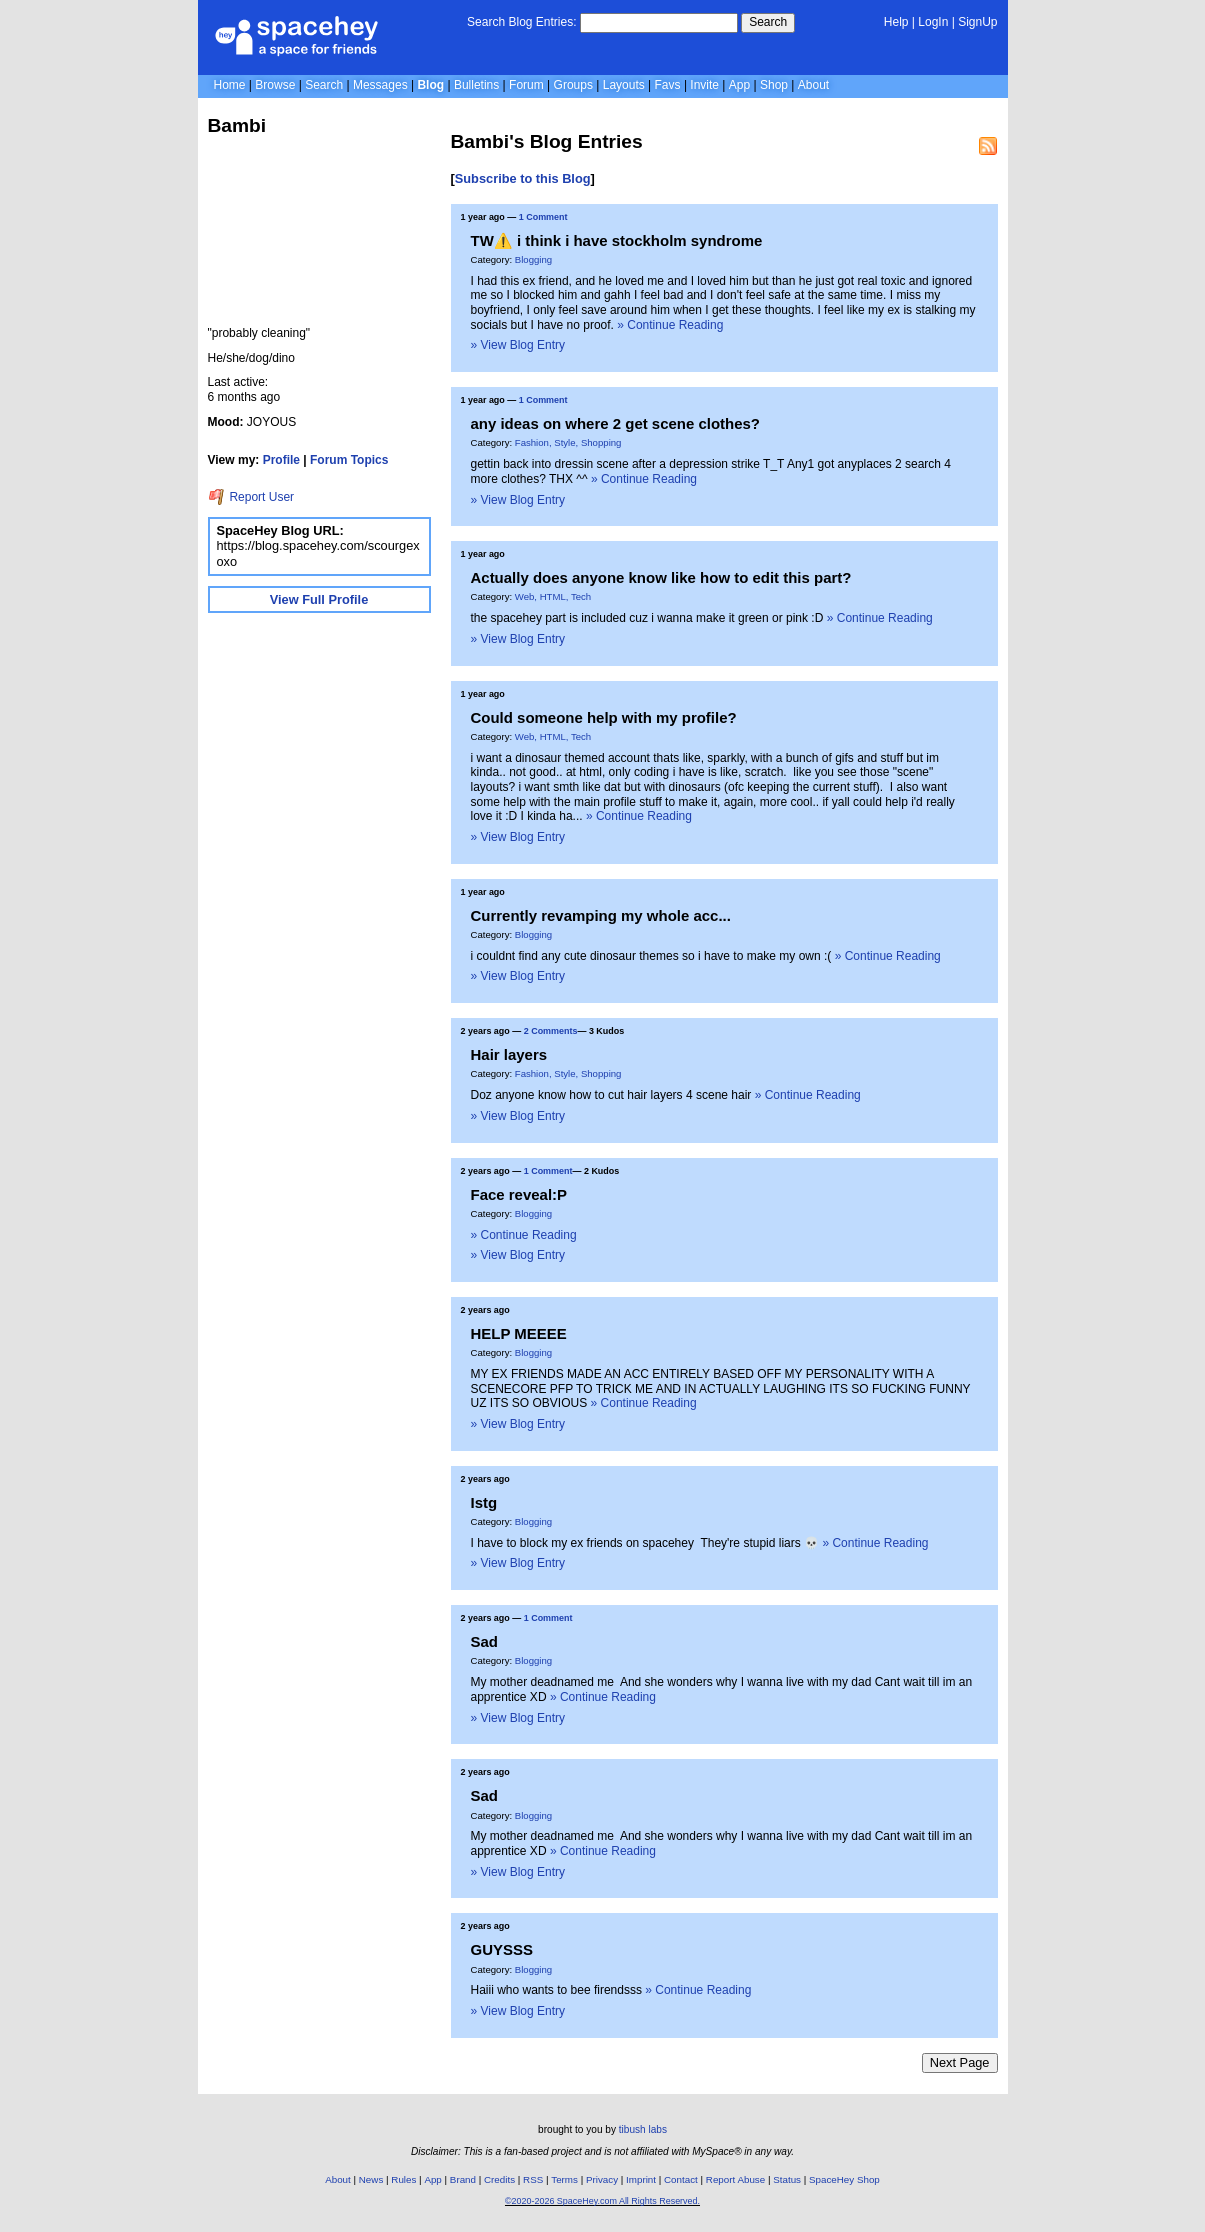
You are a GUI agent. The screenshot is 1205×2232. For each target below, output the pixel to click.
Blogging (533, 259)
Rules (403, 2179)
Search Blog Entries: (521, 22)
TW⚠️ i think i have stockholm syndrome (617, 240)
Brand (463, 2179)
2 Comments (551, 1031)
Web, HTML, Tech (553, 596)
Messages (380, 85)
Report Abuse (735, 2179)
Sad (484, 1641)
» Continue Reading (670, 325)
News (371, 2179)
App (739, 85)
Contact (681, 2179)
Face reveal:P (519, 1194)
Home (230, 85)
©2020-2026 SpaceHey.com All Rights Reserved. (602, 2201)
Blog (430, 85)
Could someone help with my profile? (604, 717)
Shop (774, 85)
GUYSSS (502, 1949)
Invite (704, 85)
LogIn (933, 22)
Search (768, 22)
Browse (275, 85)
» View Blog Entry (518, 345)
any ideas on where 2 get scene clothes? (616, 423)
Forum (526, 85)
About (813, 85)
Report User (251, 497)
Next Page (960, 2062)
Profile (281, 460)
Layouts (624, 85)
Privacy (602, 2179)
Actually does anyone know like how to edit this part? (661, 577)
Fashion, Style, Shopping (568, 442)
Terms (564, 2179)
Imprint (641, 2179)
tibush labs (643, 2129)
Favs (668, 85)
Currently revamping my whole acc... (601, 915)
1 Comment (543, 217)
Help (896, 22)
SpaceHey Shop (844, 2179)
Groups (573, 85)
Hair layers (509, 1054)
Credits (499, 2179)
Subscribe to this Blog (523, 178)
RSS (533, 2179)
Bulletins (476, 85)
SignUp (977, 22)
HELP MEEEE (519, 1333)
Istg (484, 1502)
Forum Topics (349, 460)
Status (787, 2179)
